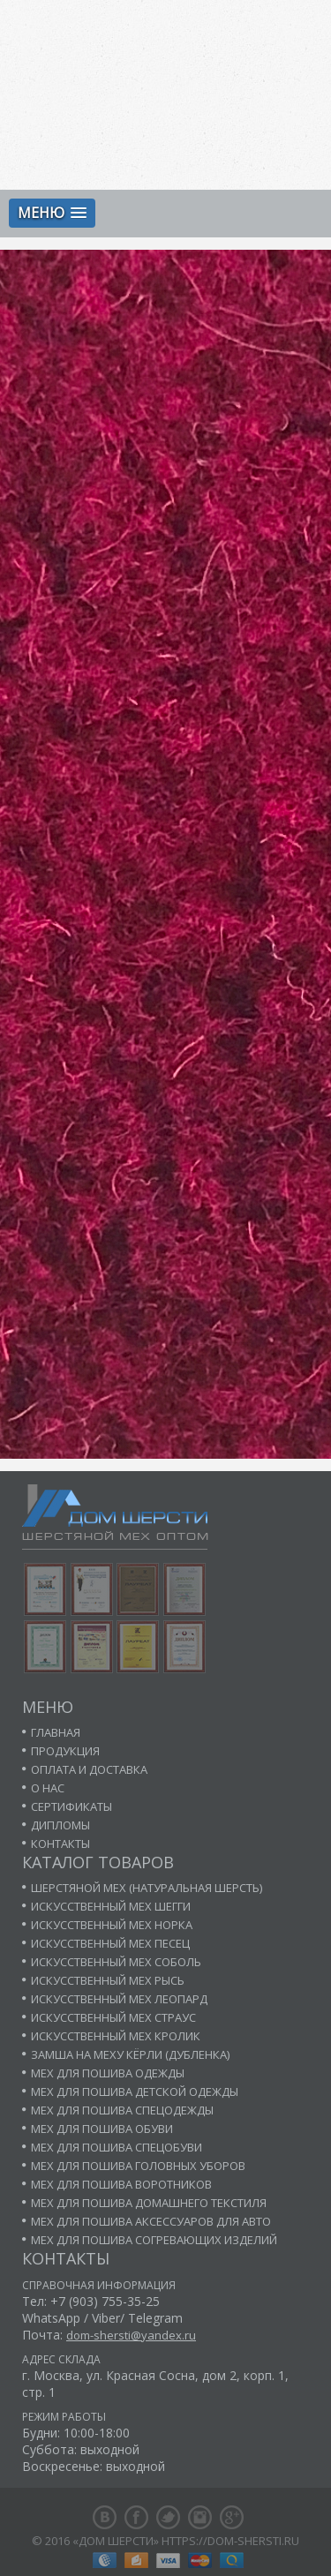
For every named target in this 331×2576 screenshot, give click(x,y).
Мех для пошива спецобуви (116, 2147)
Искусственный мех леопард (119, 1999)
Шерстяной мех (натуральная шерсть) (146, 1888)
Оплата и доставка (89, 1769)
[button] (52, 213)
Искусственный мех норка (111, 1925)
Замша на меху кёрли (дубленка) (130, 2054)
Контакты (60, 1843)
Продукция (65, 1751)
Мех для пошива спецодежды (122, 2110)
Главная (55, 1732)
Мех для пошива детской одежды (134, 2091)
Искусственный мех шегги (111, 1906)
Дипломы (60, 1825)
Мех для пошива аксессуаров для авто (151, 2221)
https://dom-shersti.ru (230, 2541)
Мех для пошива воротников (121, 2184)
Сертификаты (71, 1806)
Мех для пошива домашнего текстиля (149, 2203)
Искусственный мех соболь (116, 1962)
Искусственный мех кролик (115, 2036)
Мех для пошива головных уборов (138, 2166)
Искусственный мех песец (110, 1943)
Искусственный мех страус (113, 2017)
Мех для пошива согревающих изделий (154, 2240)
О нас (47, 1788)
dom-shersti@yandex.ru (131, 2335)
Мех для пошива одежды (107, 2073)
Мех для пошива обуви (102, 2129)
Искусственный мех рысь (107, 1980)
